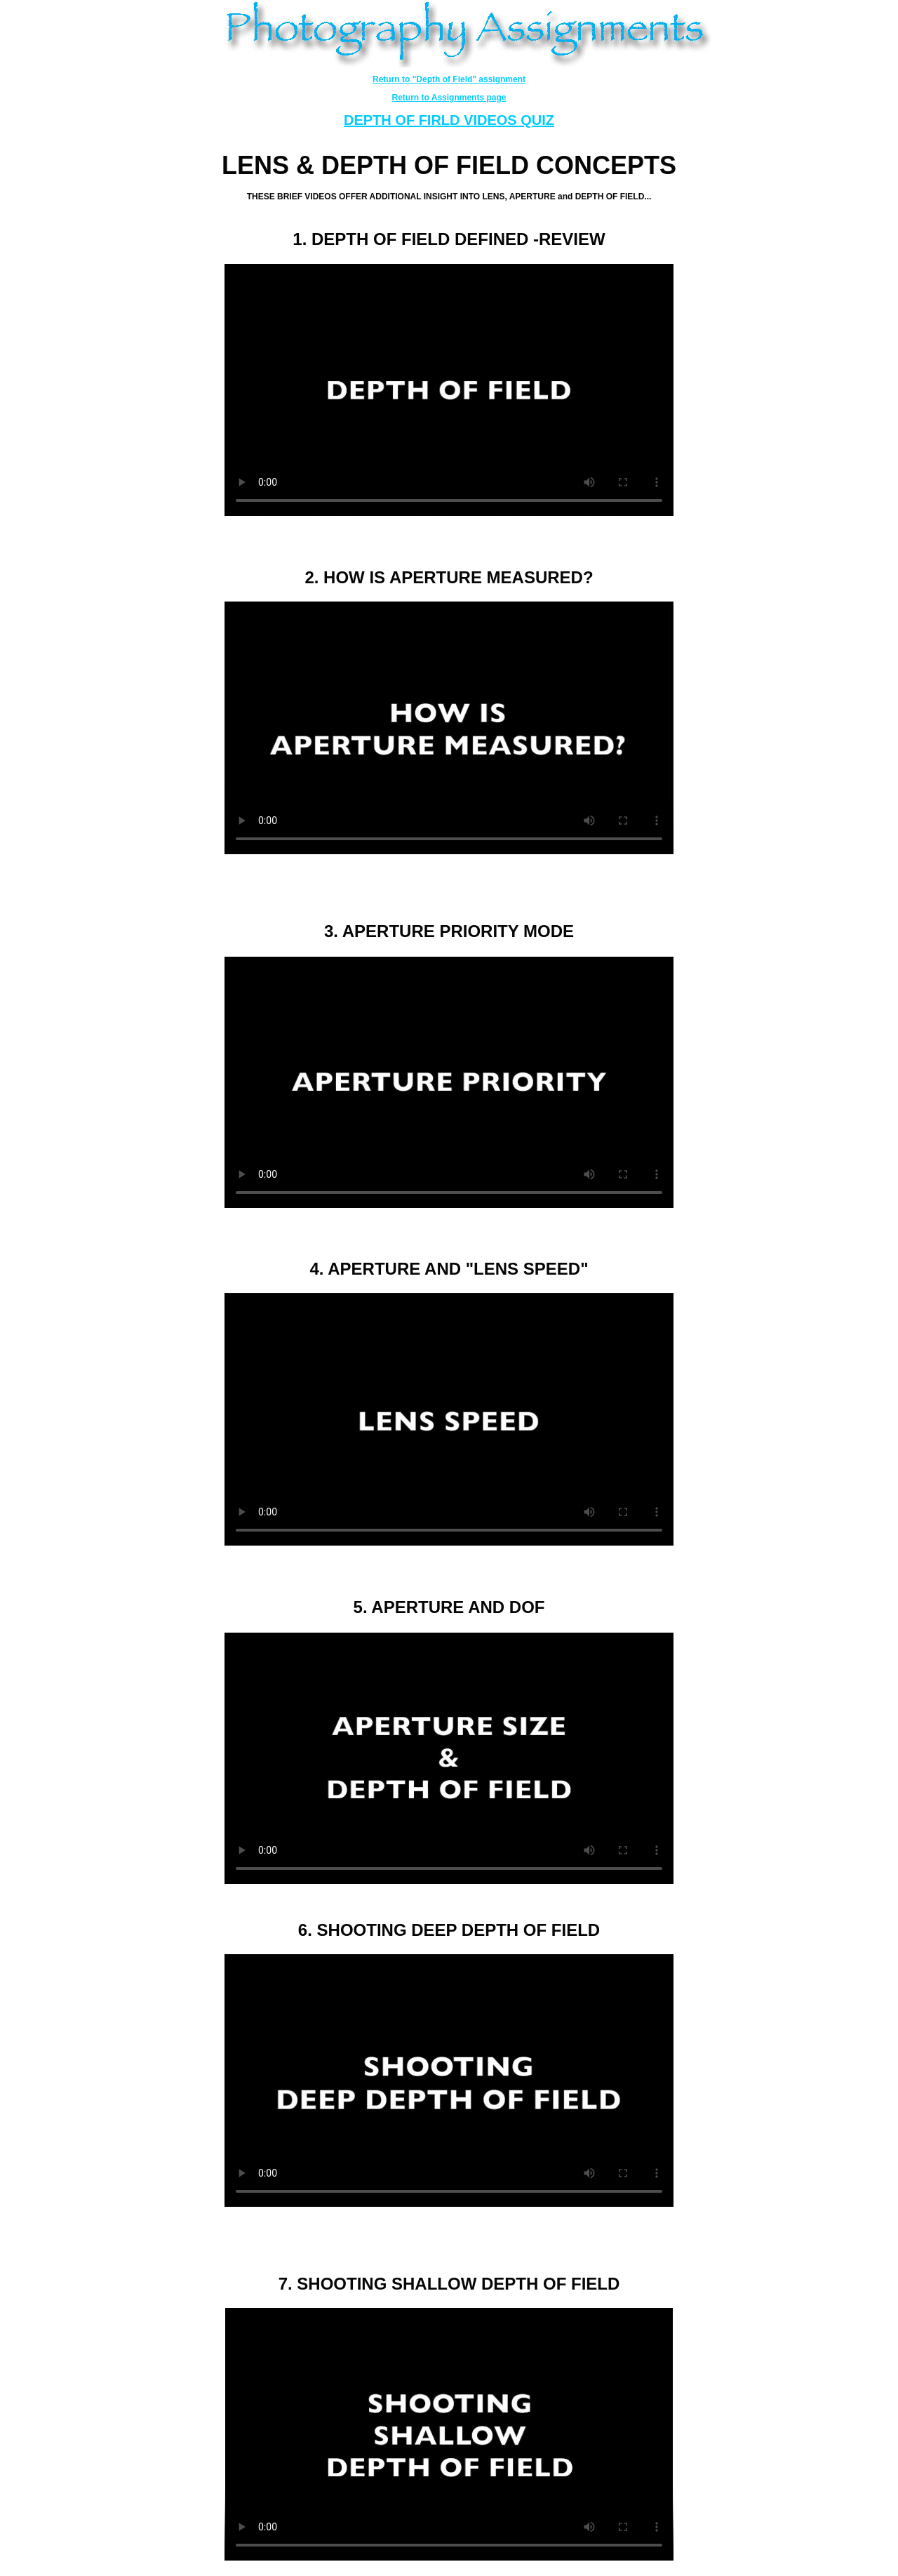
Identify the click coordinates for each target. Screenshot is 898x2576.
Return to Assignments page (449, 97)
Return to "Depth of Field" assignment (449, 79)
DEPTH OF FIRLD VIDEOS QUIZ (449, 120)
